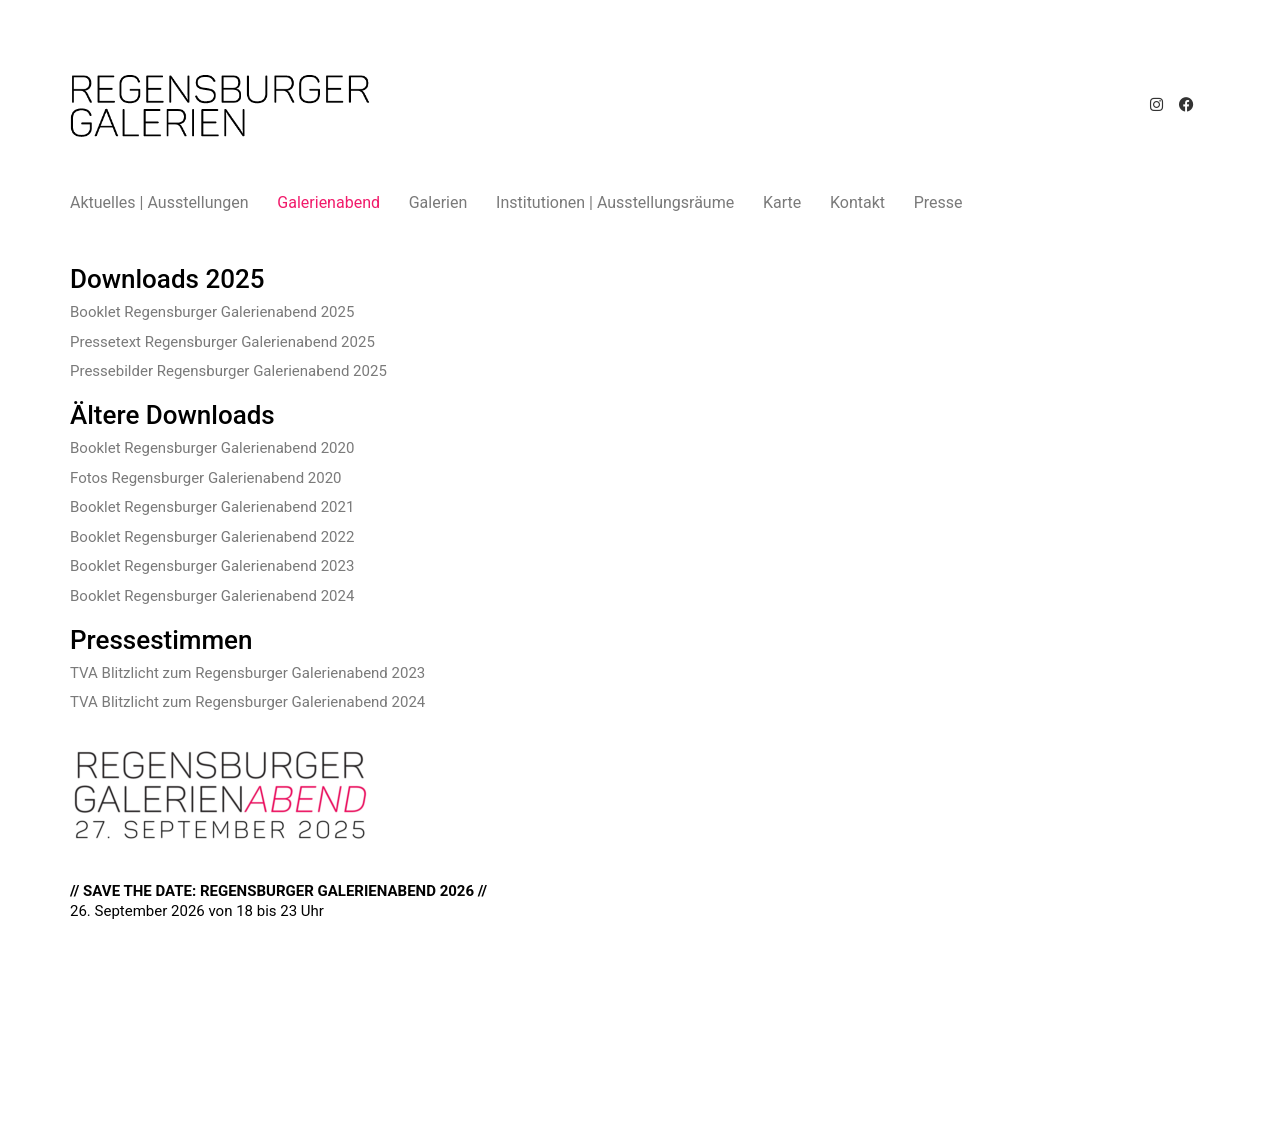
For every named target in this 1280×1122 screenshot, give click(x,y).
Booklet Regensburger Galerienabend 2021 (212, 507)
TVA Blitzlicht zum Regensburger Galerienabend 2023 (247, 673)
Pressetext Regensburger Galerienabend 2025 (222, 342)
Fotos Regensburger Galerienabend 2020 (206, 478)
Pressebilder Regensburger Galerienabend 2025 (228, 371)
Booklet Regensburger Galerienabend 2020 (212, 448)
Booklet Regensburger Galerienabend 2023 (212, 566)
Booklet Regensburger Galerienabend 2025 (212, 312)
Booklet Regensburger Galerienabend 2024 (212, 596)
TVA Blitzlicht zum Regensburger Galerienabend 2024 (247, 702)
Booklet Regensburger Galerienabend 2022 (212, 537)
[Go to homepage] (220, 106)
